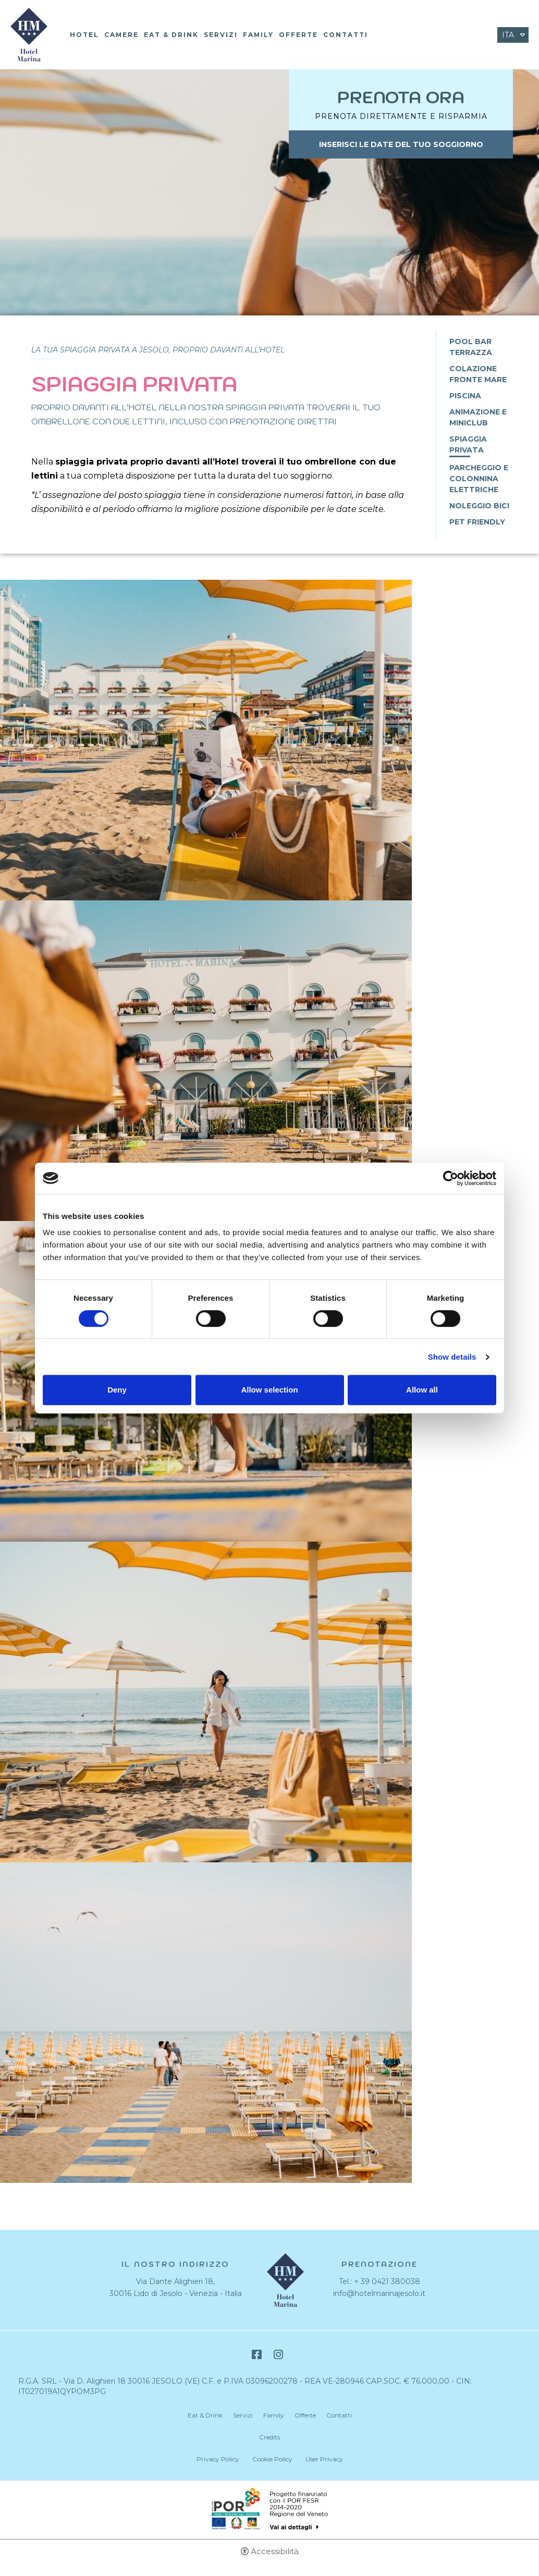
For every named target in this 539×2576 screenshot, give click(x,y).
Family (258, 35)
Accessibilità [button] (275, 2551)
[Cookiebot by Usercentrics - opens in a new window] (450, 1178)
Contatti (345, 35)
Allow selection (269, 1389)
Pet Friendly (477, 522)
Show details (452, 1356)
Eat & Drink (171, 35)
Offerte (298, 35)
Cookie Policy (272, 2459)
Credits (269, 2437)
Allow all (422, 1389)
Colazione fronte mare (478, 374)
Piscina (465, 395)
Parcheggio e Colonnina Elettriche (478, 478)
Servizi (221, 35)
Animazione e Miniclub (478, 417)
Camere (121, 35)
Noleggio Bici (479, 505)
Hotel (84, 35)
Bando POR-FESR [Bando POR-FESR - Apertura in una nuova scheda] (269, 2509)
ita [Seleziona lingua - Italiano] (508, 35)
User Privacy (324, 2459)
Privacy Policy (218, 2459)
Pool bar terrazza (470, 347)
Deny (117, 1389)
